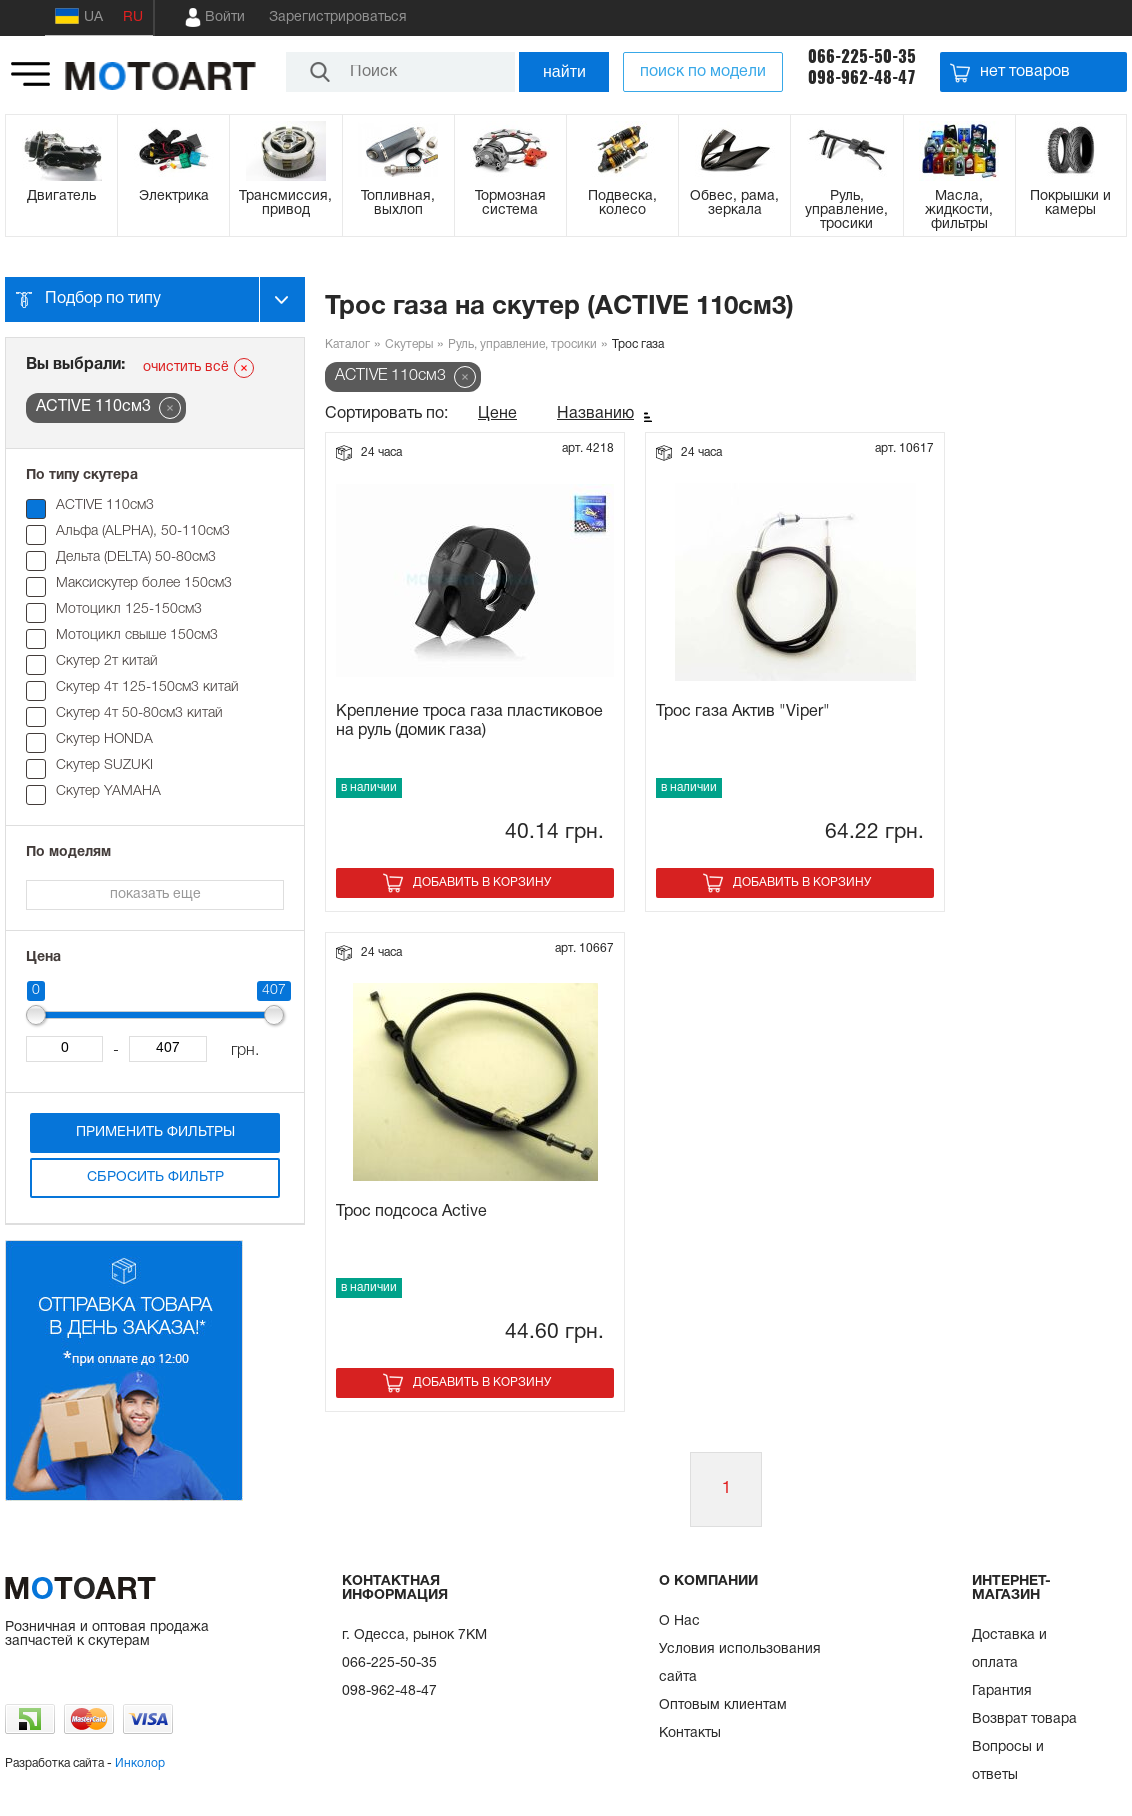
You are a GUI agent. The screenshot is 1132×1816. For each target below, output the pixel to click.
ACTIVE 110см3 (105, 505)
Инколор (140, 1763)
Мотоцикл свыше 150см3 (137, 635)
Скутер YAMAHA (108, 791)
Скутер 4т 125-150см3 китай (147, 687)
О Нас (679, 1621)
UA (79, 16)
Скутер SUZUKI (104, 765)
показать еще (155, 894)
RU (133, 17)
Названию (595, 414)
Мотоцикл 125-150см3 (129, 609)
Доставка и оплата (1009, 1649)
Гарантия (1002, 1691)
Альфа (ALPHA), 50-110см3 (143, 531)
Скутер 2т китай (107, 661)
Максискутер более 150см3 (144, 583)
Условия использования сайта (740, 1663)
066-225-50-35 (862, 56)
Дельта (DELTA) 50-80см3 (136, 557)
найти (564, 71)
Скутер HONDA (104, 739)
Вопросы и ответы (1008, 1761)
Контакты (690, 1733)
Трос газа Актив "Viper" (743, 712)
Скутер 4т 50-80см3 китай (139, 713)
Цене (497, 414)
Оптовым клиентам (723, 1705)
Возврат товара (1024, 1719)
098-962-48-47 (862, 77)
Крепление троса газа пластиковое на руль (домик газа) (469, 721)
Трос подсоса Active (411, 1212)
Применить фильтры (155, 1132)
